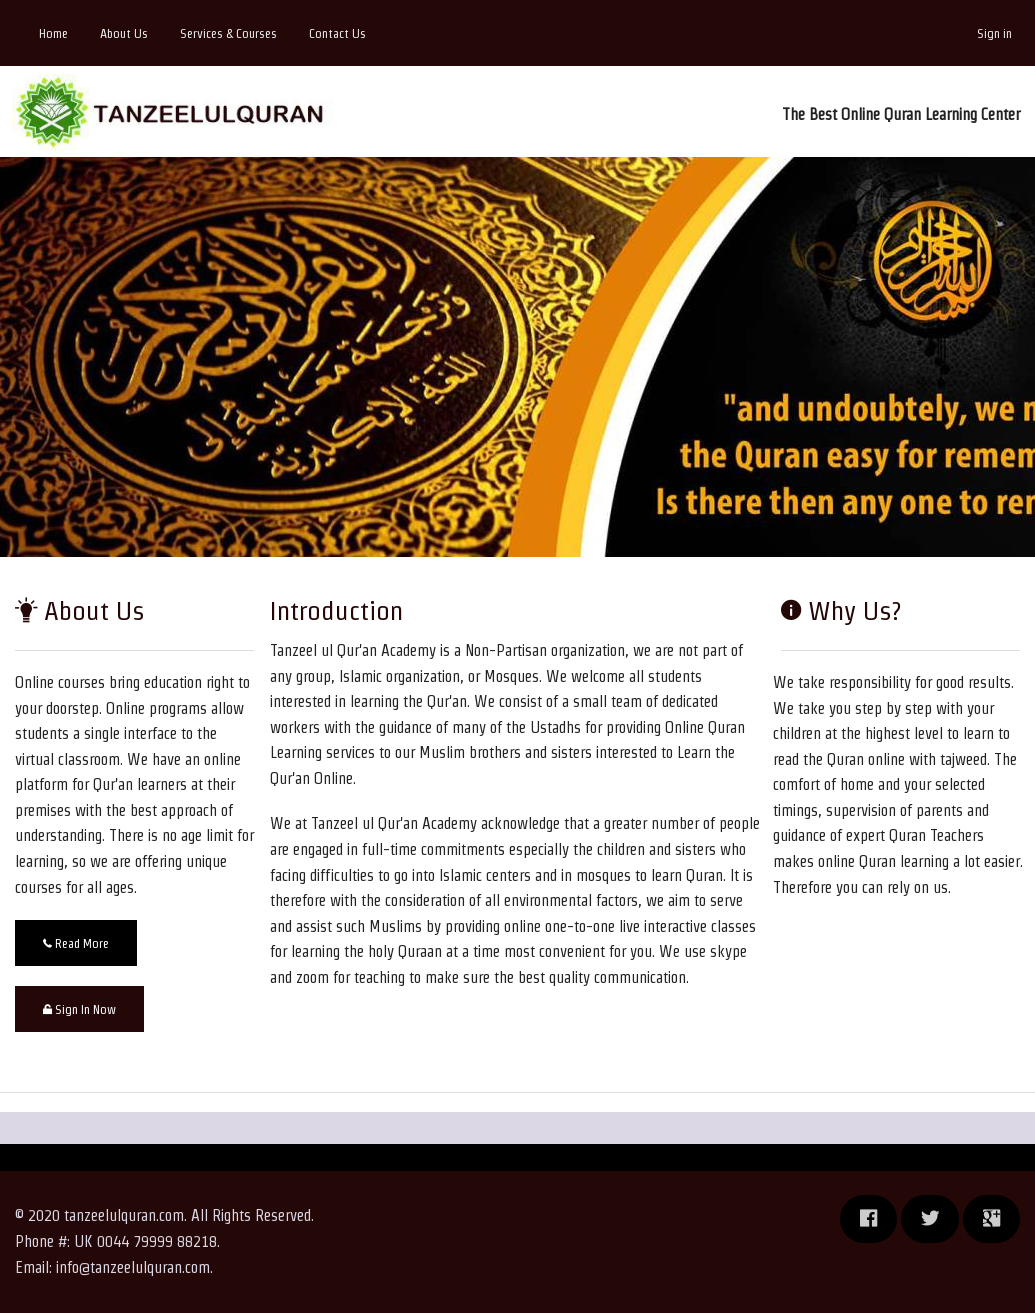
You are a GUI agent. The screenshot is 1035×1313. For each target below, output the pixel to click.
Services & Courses (228, 33)
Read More (76, 943)
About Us (124, 33)
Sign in (994, 33)
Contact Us (337, 33)
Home (53, 33)
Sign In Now (79, 1009)
